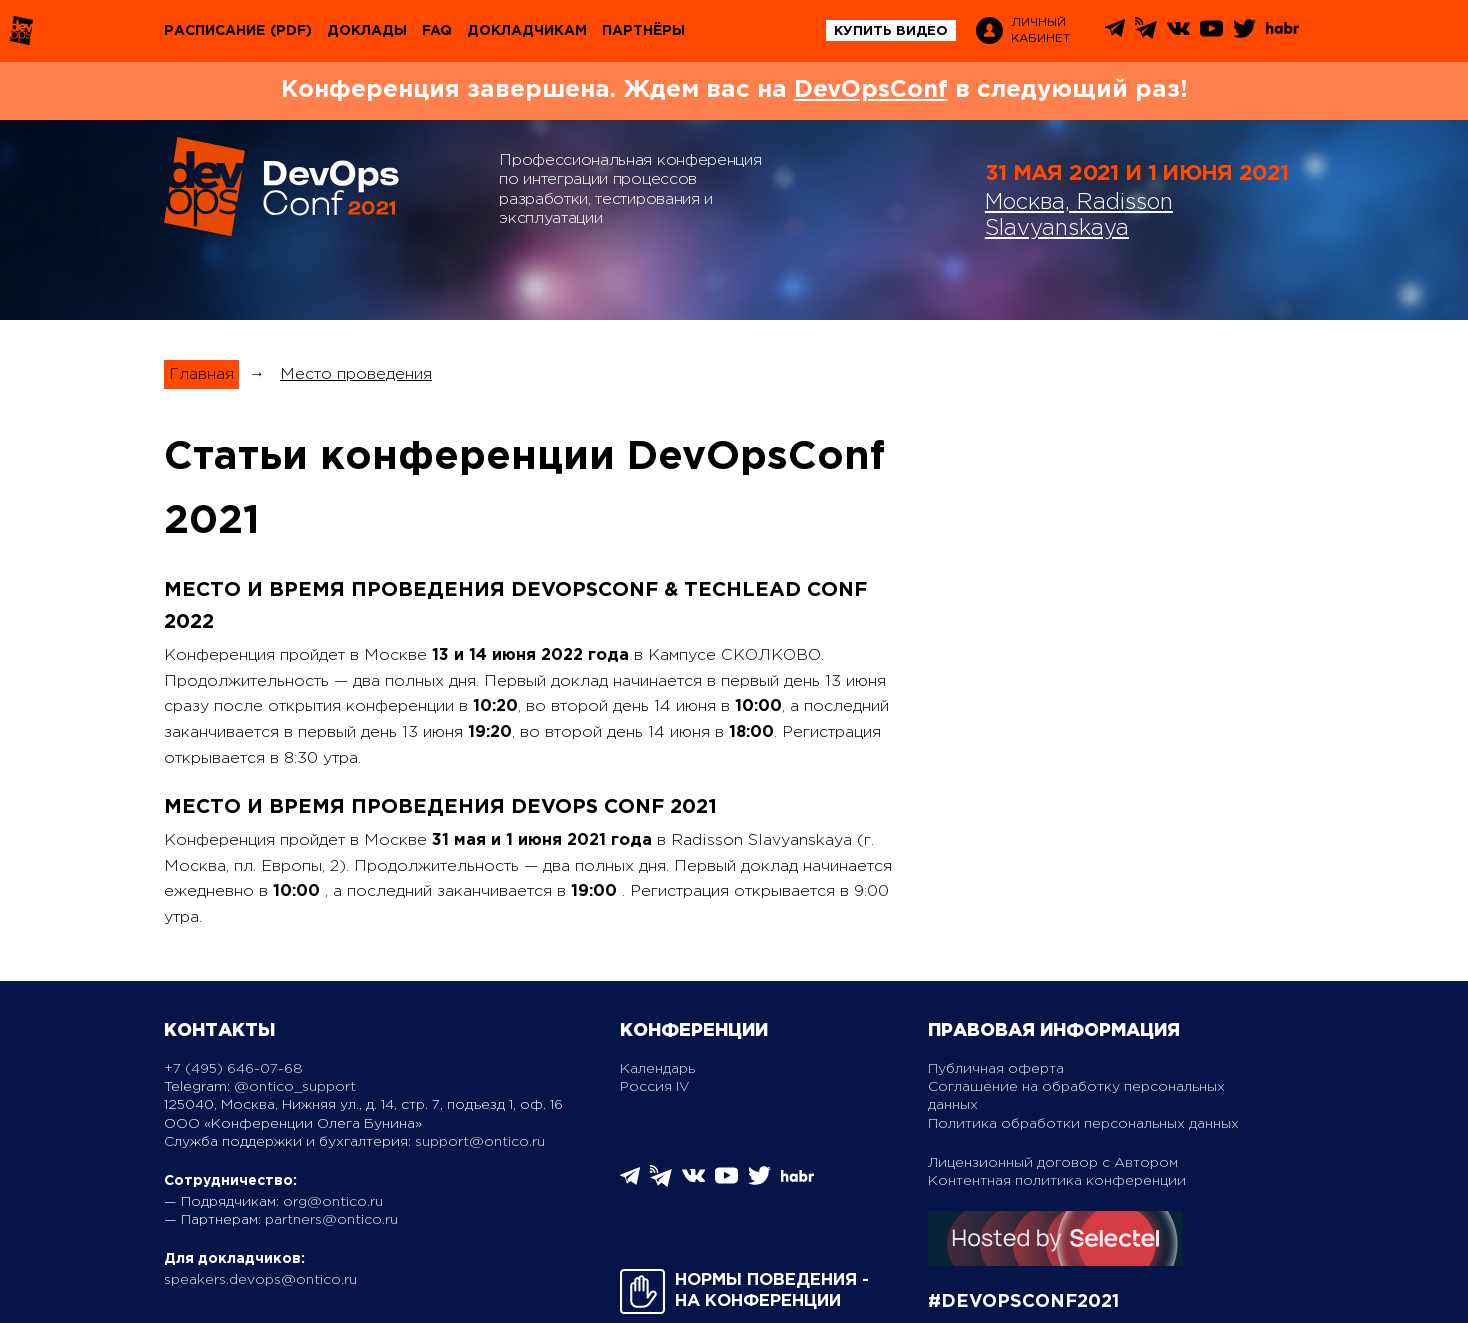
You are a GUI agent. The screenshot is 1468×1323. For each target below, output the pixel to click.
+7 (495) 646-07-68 (233, 1069)
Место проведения (356, 374)
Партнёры (643, 31)
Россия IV (655, 1087)
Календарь (657, 1069)
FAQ (437, 31)
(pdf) (291, 31)
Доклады (367, 31)
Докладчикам (527, 31)
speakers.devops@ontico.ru (260, 1280)
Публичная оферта (996, 1069)
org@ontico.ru (333, 1202)
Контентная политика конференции (1057, 1181)
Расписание (214, 31)
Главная (201, 374)
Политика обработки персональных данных (1083, 1124)
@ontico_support (295, 1087)
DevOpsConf (871, 90)
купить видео (891, 31)
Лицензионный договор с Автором (1053, 1163)
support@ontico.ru (480, 1142)
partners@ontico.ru (331, 1220)
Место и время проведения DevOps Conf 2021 (440, 807)
